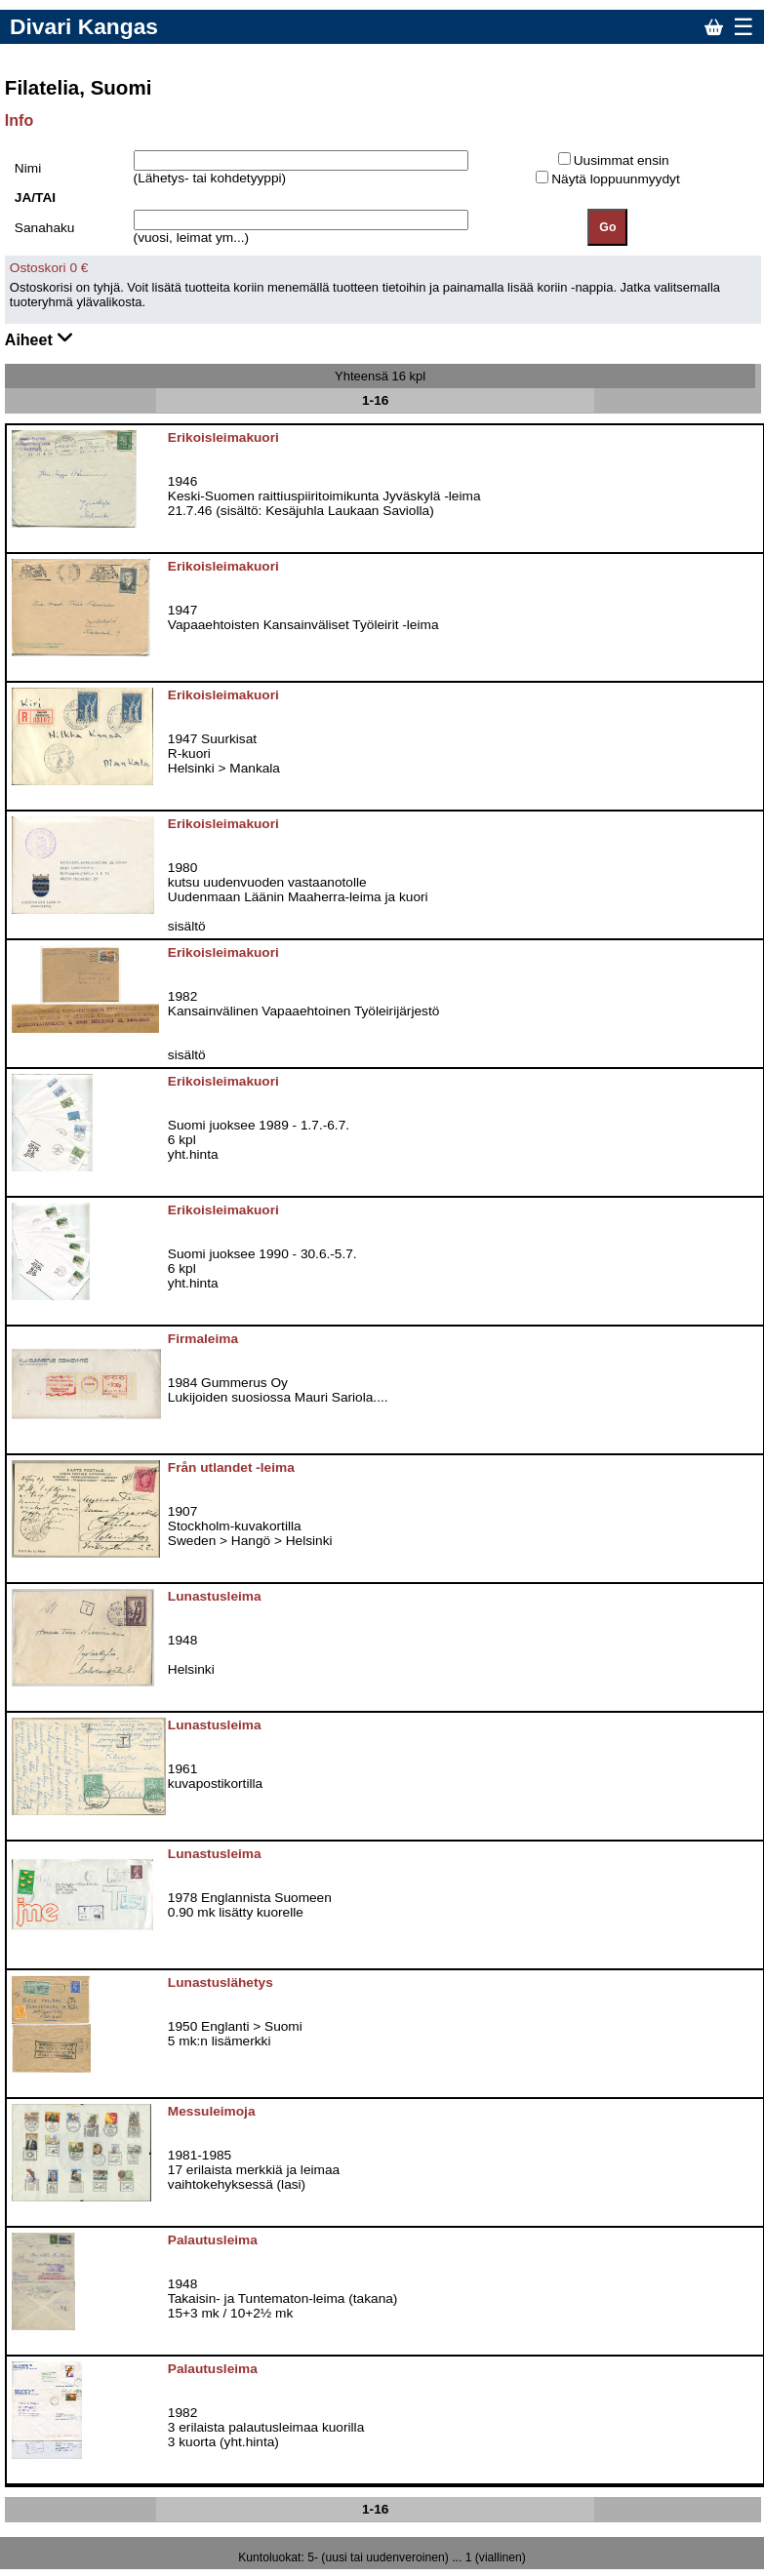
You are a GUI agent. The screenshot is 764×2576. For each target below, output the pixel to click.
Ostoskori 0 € (49, 267)
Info (19, 120)
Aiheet (39, 338)
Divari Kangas (84, 26)
